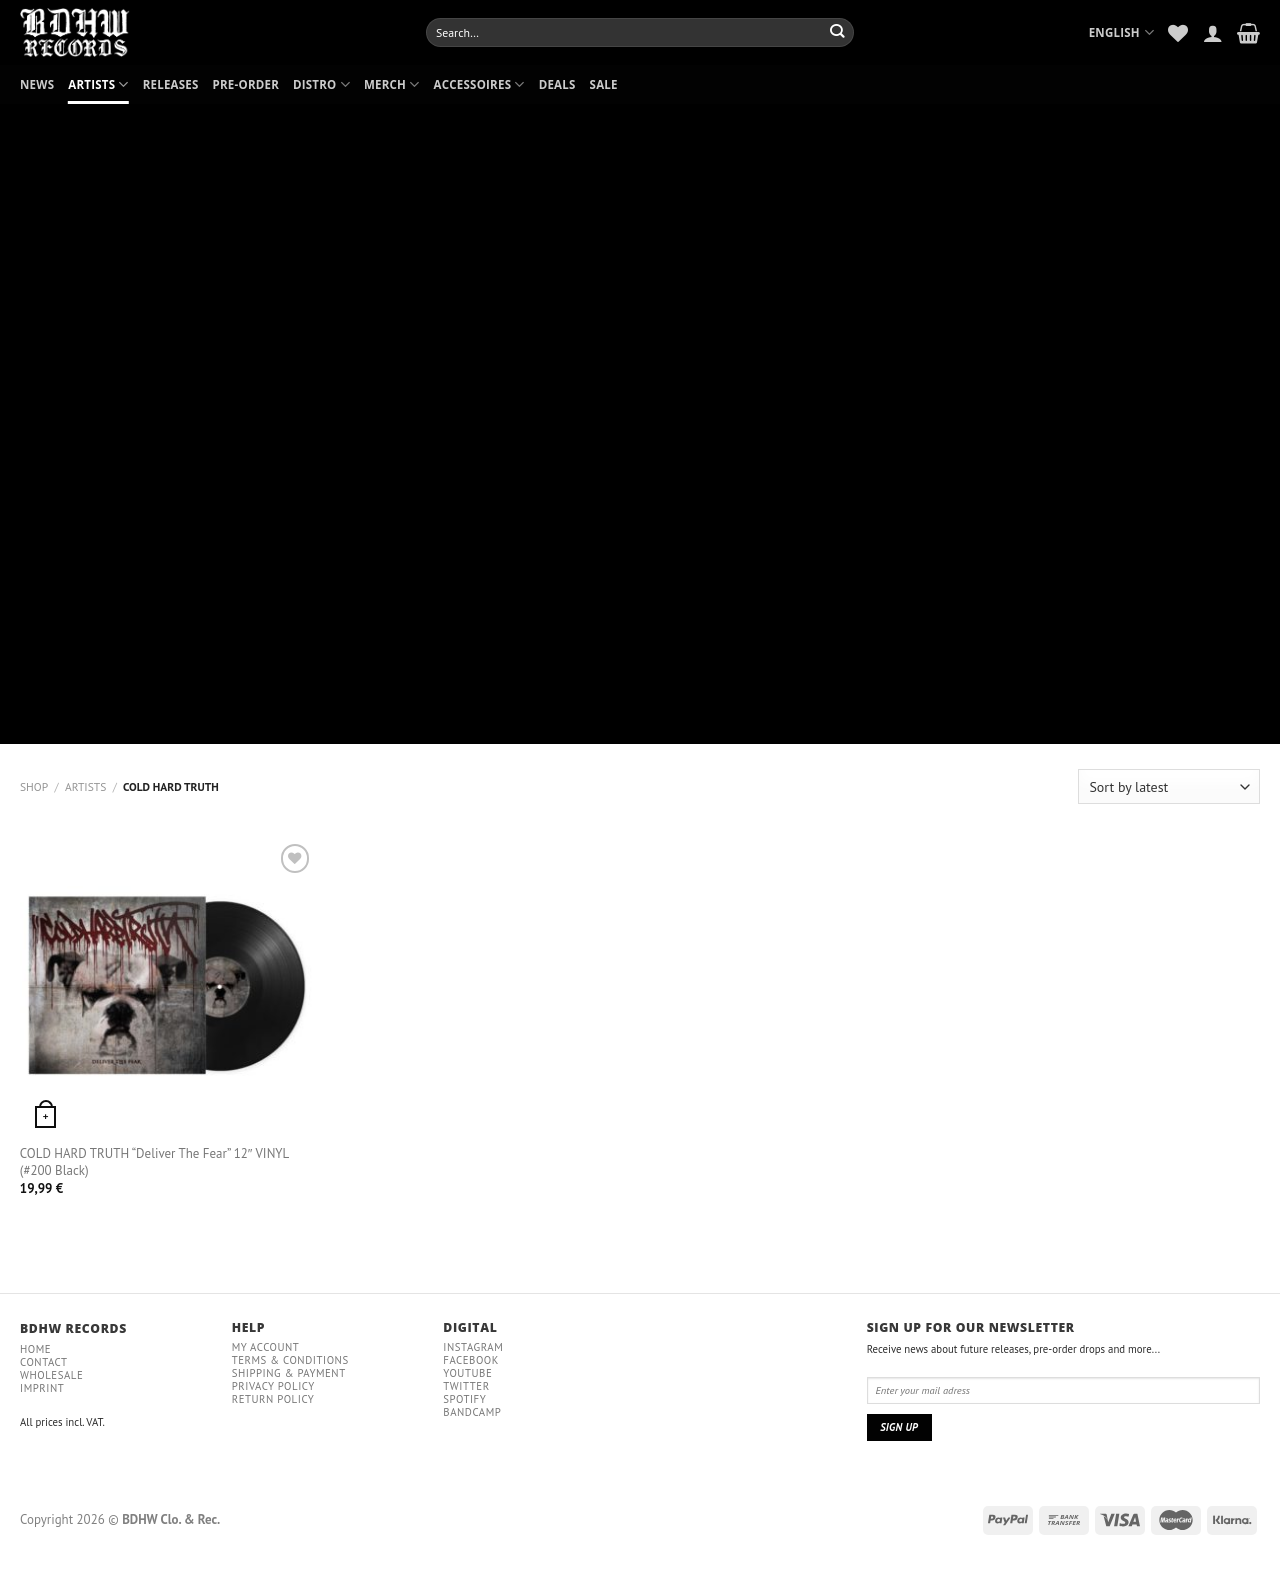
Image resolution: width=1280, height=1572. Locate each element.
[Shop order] (1169, 786)
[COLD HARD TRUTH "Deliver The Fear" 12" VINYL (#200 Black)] (167, 986)
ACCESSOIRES (479, 84)
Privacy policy (273, 1386)
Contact (44, 1362)
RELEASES (171, 84)
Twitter (466, 1386)
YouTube (467, 1373)
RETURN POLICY (273, 1399)
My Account (266, 1347)
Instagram (473, 1347)
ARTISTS (98, 84)
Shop (34, 786)
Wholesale (51, 1375)
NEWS (37, 84)
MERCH (392, 84)
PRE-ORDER (246, 84)
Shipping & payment (289, 1373)
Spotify (464, 1399)
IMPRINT (42, 1388)
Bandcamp (472, 1412)
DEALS (557, 84)
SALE (604, 84)
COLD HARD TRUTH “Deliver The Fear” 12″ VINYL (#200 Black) (154, 1162)
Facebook (471, 1360)
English (1122, 32)
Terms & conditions (290, 1360)
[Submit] (837, 32)
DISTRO (321, 84)
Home (35, 1349)
